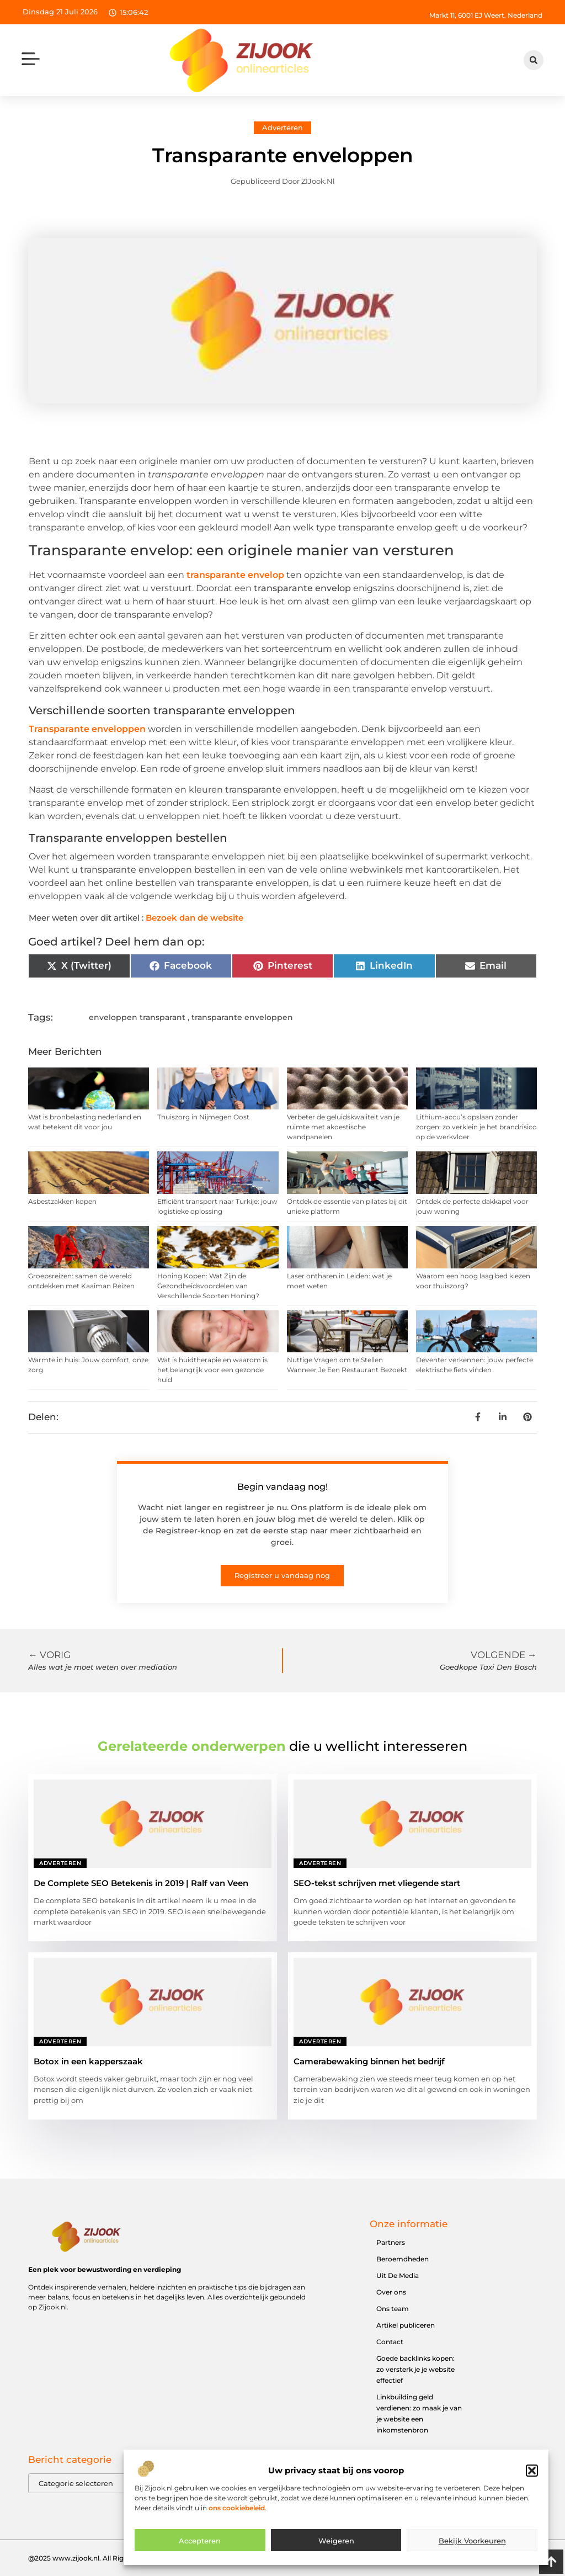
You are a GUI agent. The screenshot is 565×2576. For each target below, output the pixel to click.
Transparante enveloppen (87, 729)
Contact (389, 2342)
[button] (531, 2483)
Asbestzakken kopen (62, 1201)
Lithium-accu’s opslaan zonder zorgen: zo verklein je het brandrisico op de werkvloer (476, 1127)
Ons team (392, 2308)
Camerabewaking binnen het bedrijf (369, 2061)
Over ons (391, 2292)
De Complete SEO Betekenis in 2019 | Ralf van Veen (141, 1883)
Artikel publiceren (405, 2325)
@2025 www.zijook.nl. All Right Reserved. (96, 2558)
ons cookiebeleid (237, 2521)
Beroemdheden (402, 2259)
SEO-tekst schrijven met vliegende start (377, 1883)
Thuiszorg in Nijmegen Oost (203, 1117)
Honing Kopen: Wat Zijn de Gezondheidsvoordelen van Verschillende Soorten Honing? (208, 1286)
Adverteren (282, 127)
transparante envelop (235, 575)
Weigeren (336, 2554)
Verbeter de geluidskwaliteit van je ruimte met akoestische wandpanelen (343, 1127)
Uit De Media (397, 2275)
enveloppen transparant (137, 1017)
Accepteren (200, 2554)
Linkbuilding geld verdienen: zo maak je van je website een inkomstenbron (419, 2413)
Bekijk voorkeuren (472, 2554)
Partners (390, 2242)
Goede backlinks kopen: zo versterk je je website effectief (415, 2369)
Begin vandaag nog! (282, 1486)
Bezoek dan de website (194, 917)
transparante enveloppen (242, 1017)
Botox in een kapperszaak (88, 2061)
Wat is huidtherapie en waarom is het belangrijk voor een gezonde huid (212, 1370)
